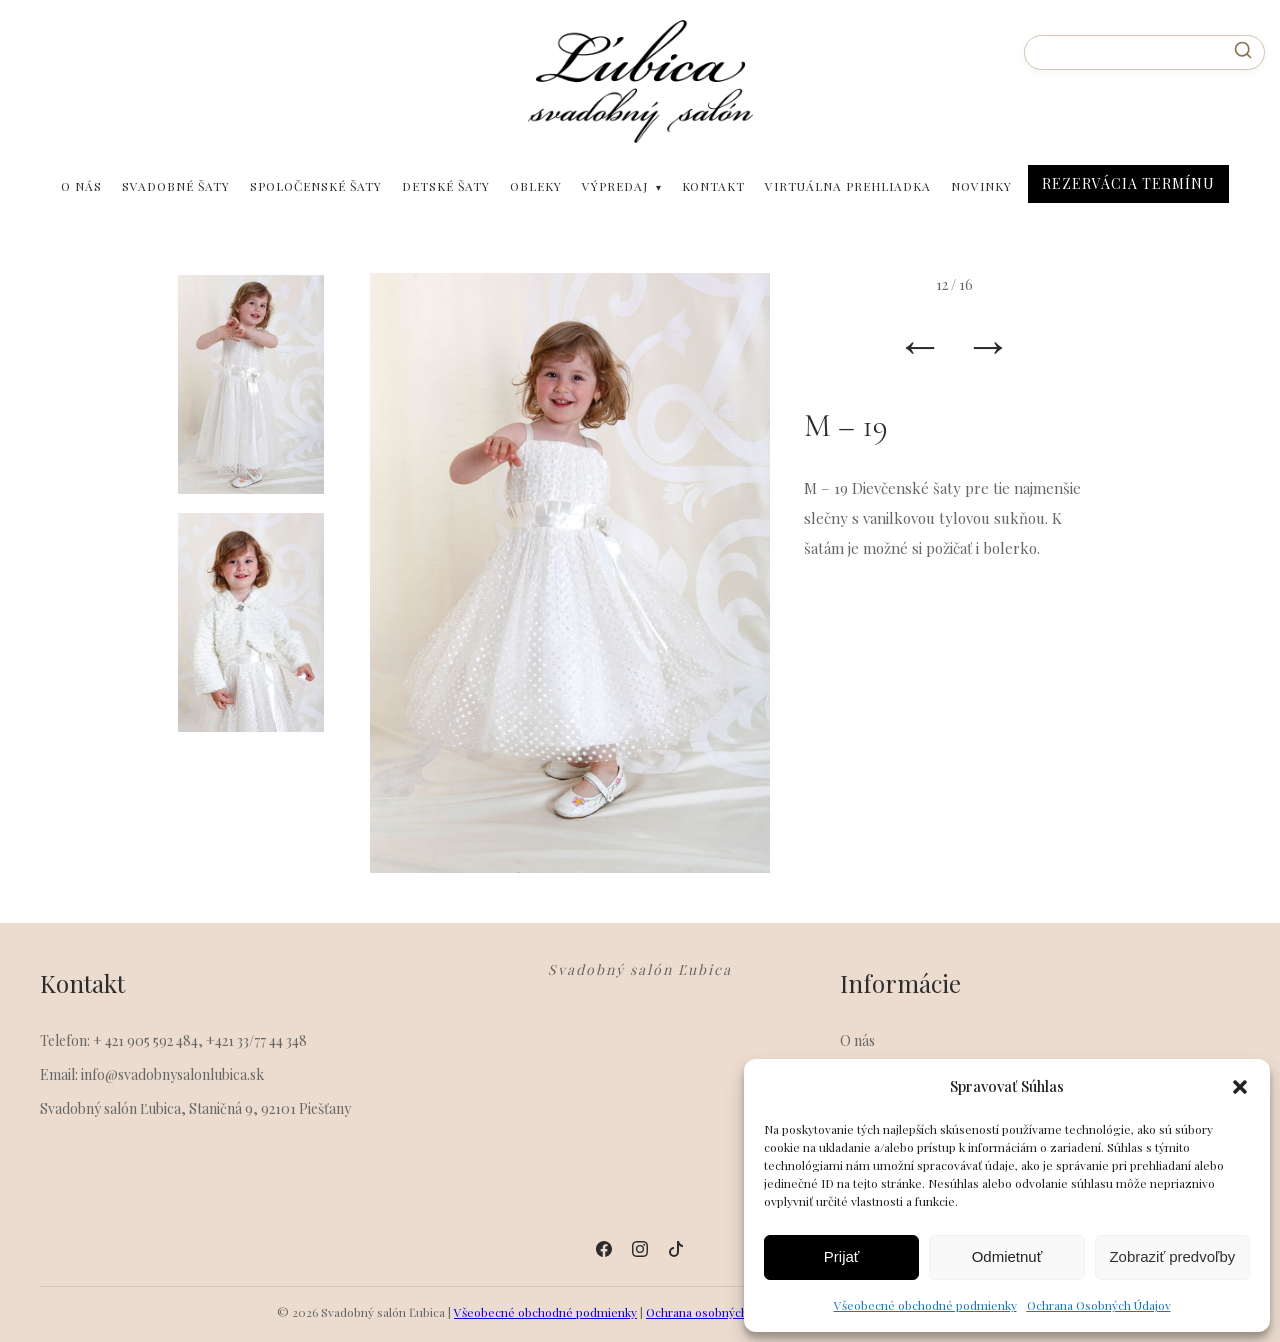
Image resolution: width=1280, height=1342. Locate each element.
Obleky (536, 186)
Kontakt (713, 186)
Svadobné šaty (176, 186)
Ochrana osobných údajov (716, 1312)
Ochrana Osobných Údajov (1099, 1305)
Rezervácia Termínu (1128, 183)
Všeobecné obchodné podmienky (925, 1305)
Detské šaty (446, 186)
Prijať (842, 1256)
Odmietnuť (1007, 1256)
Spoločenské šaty (316, 186)
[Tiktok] (676, 1249)
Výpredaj (615, 186)
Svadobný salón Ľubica (640, 970)
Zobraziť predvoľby (1172, 1256)
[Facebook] (604, 1249)
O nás (81, 186)
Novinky (981, 186)
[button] (1240, 1087)
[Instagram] (640, 1249)
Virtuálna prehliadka (848, 186)
